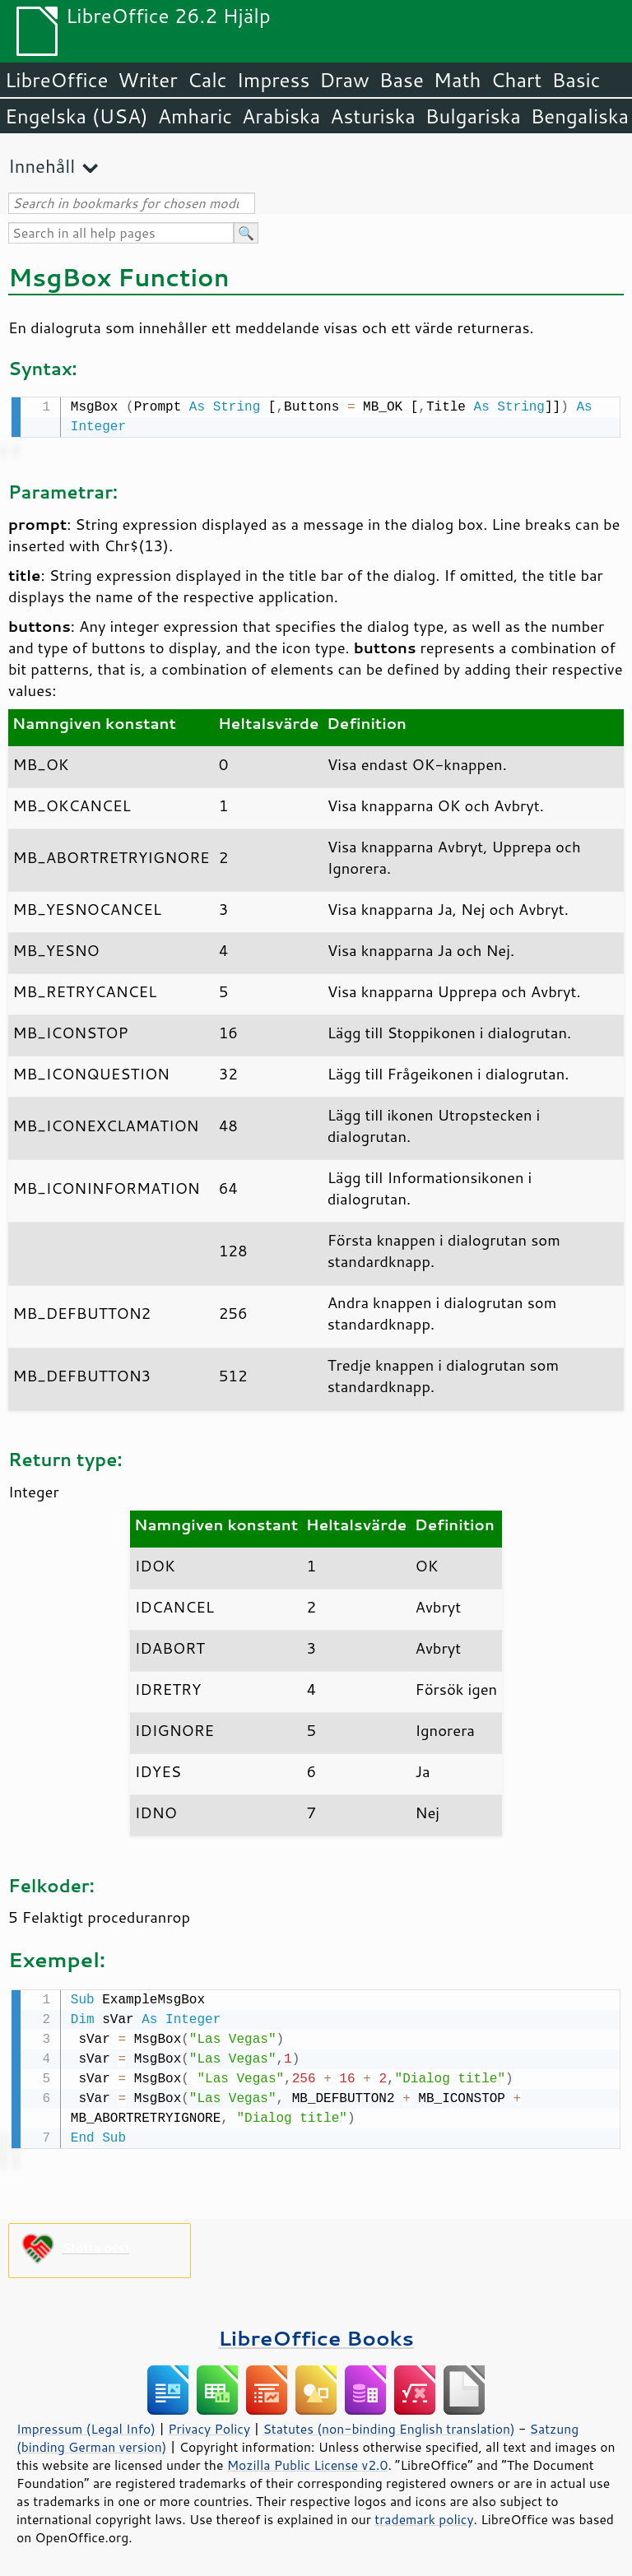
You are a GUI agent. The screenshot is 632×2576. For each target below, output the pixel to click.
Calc (207, 80)
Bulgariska (473, 116)
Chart (515, 80)
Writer (147, 80)
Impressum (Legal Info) (86, 2425)
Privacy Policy (209, 2425)
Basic (575, 80)
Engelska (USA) (76, 116)
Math (457, 80)
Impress (273, 80)
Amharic (195, 116)
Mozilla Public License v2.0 (307, 2462)
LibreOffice (56, 80)
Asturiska (373, 116)
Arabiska (281, 116)
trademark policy (423, 2516)
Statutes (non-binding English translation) (388, 2425)
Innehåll (41, 166)
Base (401, 80)
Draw (344, 80)
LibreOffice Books (316, 2334)
